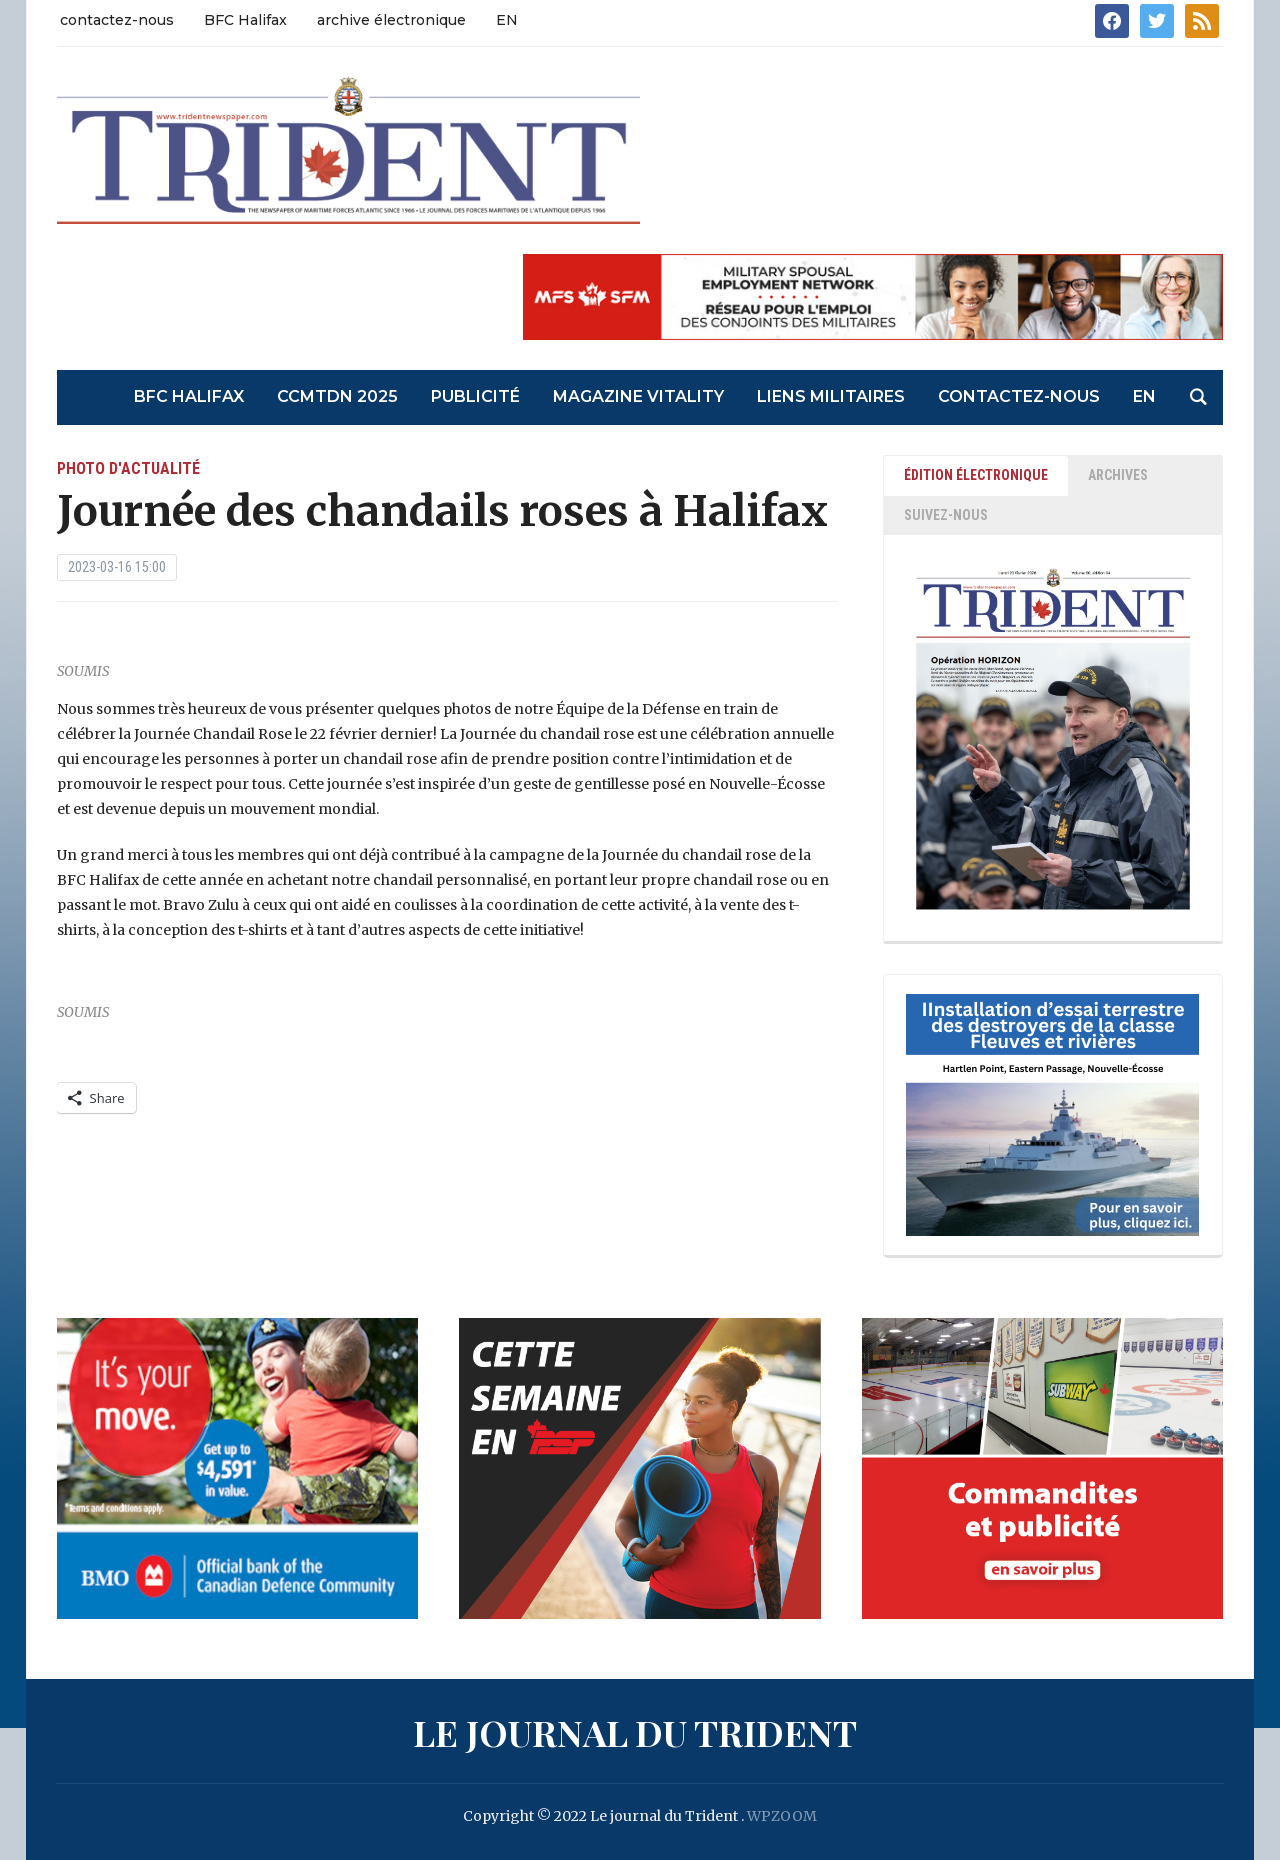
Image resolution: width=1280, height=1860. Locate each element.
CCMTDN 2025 (337, 396)
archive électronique (391, 20)
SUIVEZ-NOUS (946, 515)
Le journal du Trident (635, 1732)
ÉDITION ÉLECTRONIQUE (976, 475)
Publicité (475, 396)
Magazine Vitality (638, 396)
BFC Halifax (245, 20)
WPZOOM (782, 1816)
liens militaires (831, 396)
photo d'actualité (128, 468)
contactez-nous (117, 20)
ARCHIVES (1118, 475)
